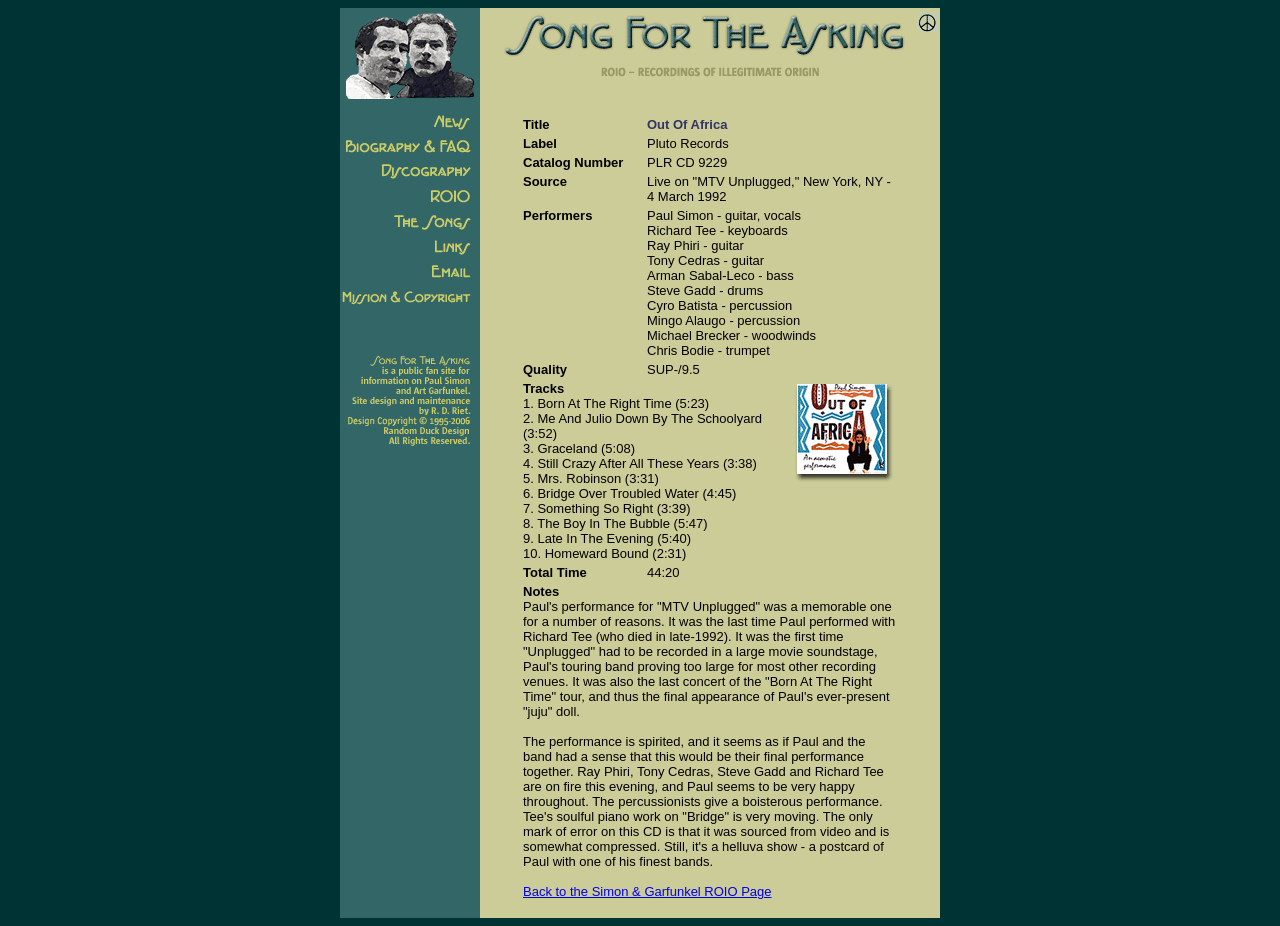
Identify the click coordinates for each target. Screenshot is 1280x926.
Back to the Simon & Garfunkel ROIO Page (647, 891)
